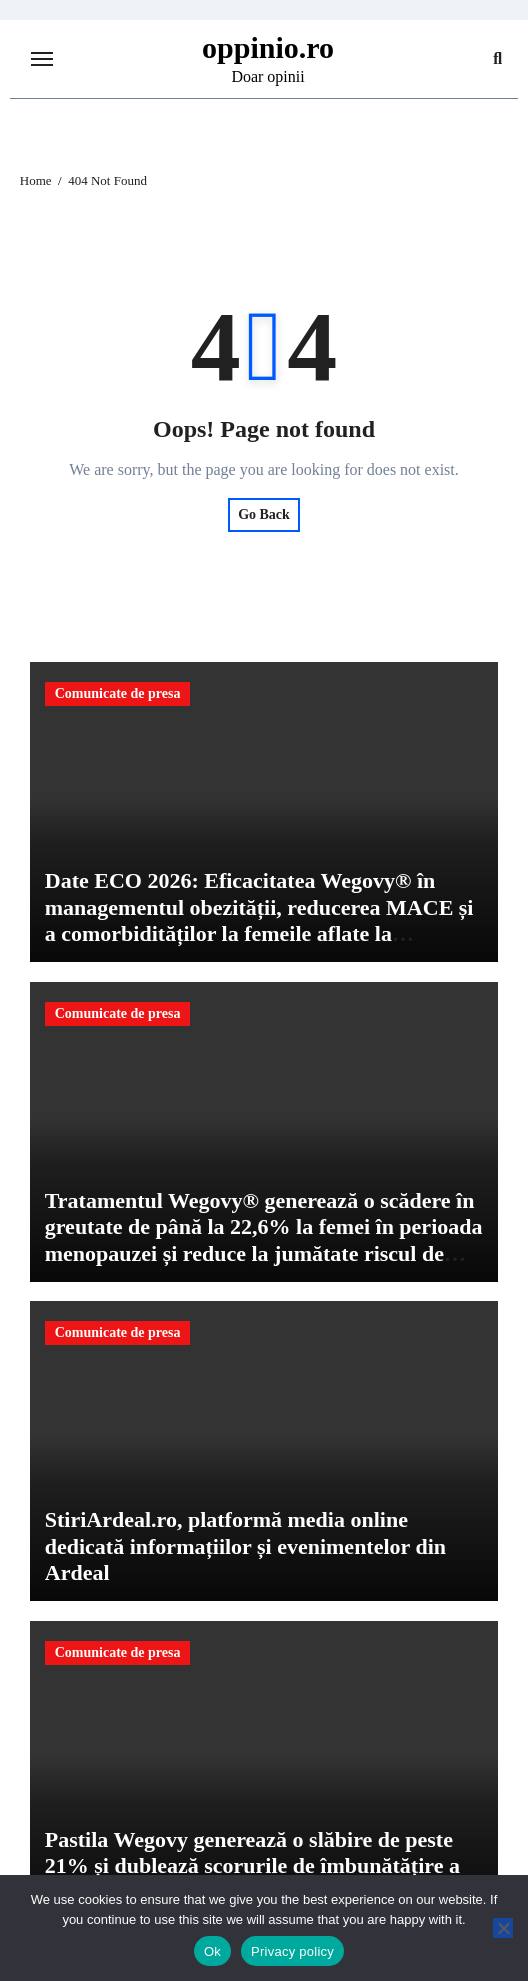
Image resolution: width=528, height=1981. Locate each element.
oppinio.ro (268, 47)
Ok (212, 1951)
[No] (503, 1928)
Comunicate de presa (118, 693)
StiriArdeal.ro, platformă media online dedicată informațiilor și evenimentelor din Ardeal (245, 1546)
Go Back (264, 514)
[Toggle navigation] (42, 59)
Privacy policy (292, 1951)
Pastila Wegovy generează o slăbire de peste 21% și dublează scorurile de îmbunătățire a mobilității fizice (252, 1866)
